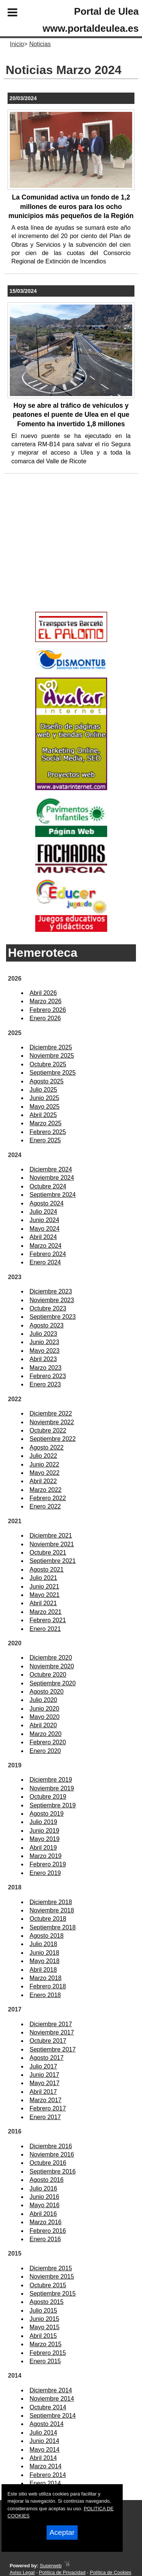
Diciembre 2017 (51, 2024)
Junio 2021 (44, 1586)
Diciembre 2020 (51, 1657)
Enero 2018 (45, 1995)
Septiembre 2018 (53, 1927)
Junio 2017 (44, 2075)
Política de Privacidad (62, 2572)
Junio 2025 (44, 1098)
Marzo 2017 (46, 2100)
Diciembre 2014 (51, 2390)
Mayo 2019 (44, 1839)
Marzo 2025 (46, 1123)
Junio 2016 (44, 2197)
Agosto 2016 (47, 2180)
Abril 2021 (43, 1603)
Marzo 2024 (46, 1245)
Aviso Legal (21, 2572)
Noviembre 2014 (52, 2398)
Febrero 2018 (48, 1986)
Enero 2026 (45, 1018)
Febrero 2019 (48, 1864)
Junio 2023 (44, 1342)
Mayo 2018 (44, 1961)
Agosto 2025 (47, 1081)
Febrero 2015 (48, 2353)
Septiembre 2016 (53, 2171)
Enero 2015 (45, 2361)
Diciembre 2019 (51, 1779)
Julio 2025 (43, 1089)
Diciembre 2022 (51, 1413)
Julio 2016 (43, 2188)
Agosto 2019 (47, 1813)
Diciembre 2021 (51, 1535)
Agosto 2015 (47, 2302)
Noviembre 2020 (52, 1666)
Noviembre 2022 (52, 1422)
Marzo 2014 (46, 2466)
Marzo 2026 (46, 1001)
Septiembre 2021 (53, 1561)
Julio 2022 (43, 1456)
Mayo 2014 (44, 2449)
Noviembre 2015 (52, 2276)
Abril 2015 (43, 2336)
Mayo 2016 (44, 2205)
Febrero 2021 (48, 1620)
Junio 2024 (44, 1220)
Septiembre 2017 (53, 2049)
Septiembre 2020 (53, 1683)
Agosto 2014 (47, 2424)
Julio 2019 (43, 1822)
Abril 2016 (43, 2214)
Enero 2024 (45, 1262)
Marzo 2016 (46, 2222)
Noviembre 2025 (52, 1055)
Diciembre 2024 (51, 1169)
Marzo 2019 (46, 1856)
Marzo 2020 (46, 1734)
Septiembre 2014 (53, 2415)
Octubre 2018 (48, 1918)
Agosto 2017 (47, 2058)
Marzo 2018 (46, 1978)
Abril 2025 (43, 1115)
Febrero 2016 (48, 2231)
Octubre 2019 (48, 1796)
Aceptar (62, 2532)
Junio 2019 (44, 1830)
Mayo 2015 (44, 2327)
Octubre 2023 (48, 1308)
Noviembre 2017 (52, 2032)
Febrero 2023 (48, 1376)
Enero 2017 (45, 2117)
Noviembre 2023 (52, 1300)
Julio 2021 (43, 1578)
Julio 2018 (43, 1944)
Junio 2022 (44, 1464)
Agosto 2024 (47, 1203)
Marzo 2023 (46, 1368)
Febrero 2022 (48, 1498)
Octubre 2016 (48, 2163)
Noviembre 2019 (52, 1788)
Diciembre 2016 (51, 2146)
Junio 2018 (44, 1952)
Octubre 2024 (48, 1186)
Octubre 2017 (48, 2041)
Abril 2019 (43, 1847)
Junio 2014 (44, 2441)
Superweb (51, 2565)
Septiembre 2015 (53, 2293)
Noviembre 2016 (52, 2154)
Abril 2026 (43, 993)
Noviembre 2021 (52, 1544)
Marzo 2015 (46, 2344)
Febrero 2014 (48, 2475)
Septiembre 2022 (53, 1439)
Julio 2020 (43, 1700)
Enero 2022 (45, 1506)
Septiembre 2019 (53, 1805)
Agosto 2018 (47, 1935)
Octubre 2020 (48, 1674)
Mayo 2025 (44, 1106)
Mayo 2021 (44, 1595)
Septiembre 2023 (53, 1317)
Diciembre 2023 (51, 1291)
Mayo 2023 (44, 1351)
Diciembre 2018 (51, 1902)
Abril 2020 (43, 1725)
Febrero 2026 (48, 1010)
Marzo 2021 (46, 1612)
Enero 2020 (45, 1751)
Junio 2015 (44, 2319)
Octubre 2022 (48, 1430)
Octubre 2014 (48, 2407)
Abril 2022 (43, 1481)
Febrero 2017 (48, 2108)
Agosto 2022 (47, 1447)
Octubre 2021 (48, 1552)
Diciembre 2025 (51, 1047)
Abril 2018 (43, 1969)
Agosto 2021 (47, 1569)
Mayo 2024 (44, 1228)
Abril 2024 (43, 1237)
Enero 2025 (45, 1140)
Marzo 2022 (46, 1490)
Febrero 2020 (48, 1742)
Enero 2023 (45, 1384)
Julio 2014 (43, 2432)
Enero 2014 (45, 2483)
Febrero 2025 (48, 1132)
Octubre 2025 (48, 1064)
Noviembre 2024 (52, 1177)
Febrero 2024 (48, 1254)
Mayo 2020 (44, 1717)
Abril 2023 (43, 1359)
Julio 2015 (43, 2310)
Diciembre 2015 (51, 2268)
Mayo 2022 (44, 1473)
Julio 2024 (43, 1211)
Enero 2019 (45, 1873)
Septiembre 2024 (53, 1194)
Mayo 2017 (44, 2083)
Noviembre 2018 (52, 1910)
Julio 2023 (43, 1334)
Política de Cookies (110, 2572)
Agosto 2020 (47, 1691)
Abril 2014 (43, 2458)
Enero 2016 (45, 2239)
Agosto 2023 (47, 1325)
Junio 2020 (44, 1708)
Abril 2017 (43, 2092)
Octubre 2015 (48, 2285)
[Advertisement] (60, 554)
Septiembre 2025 (53, 1072)
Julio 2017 (43, 2066)
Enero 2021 (45, 1629)
